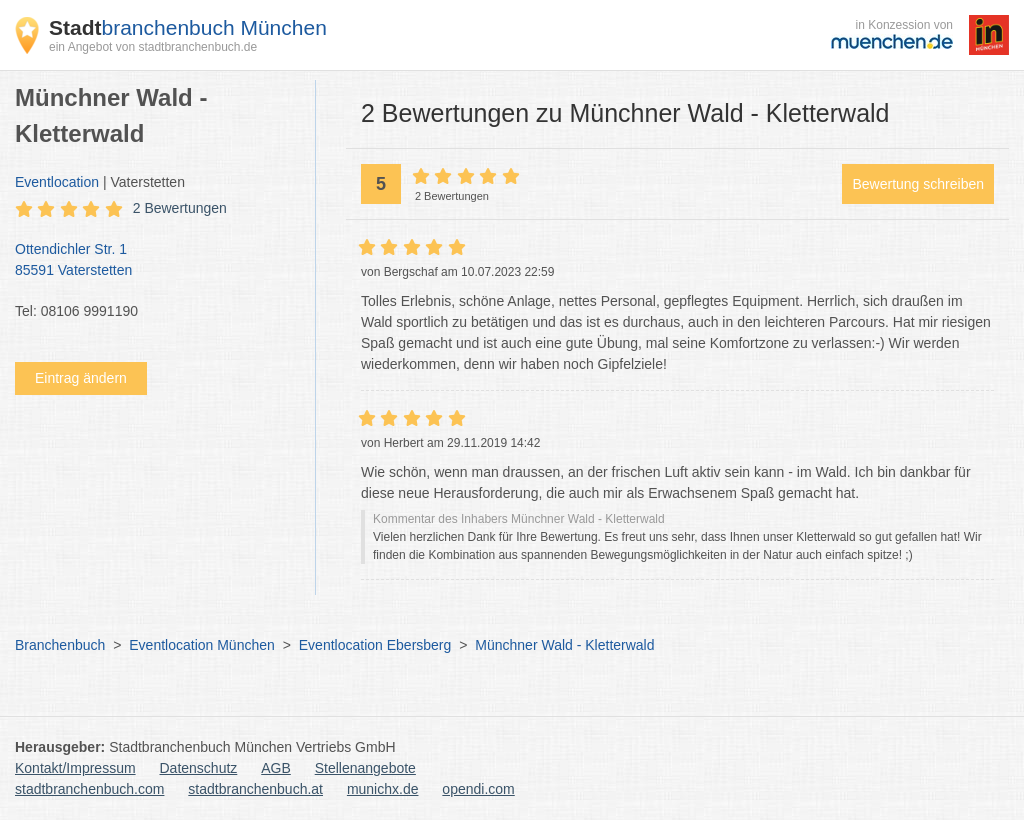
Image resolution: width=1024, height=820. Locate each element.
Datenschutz (199, 768)
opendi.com (478, 789)
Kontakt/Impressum (75, 768)
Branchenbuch (60, 645)
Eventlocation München (202, 645)
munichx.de (383, 789)
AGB (276, 768)
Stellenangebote (365, 768)
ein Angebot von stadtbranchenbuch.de (153, 47)
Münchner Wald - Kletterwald (564, 645)
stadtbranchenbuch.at (255, 789)
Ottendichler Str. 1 (155, 261)
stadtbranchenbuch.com (89, 789)
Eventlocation (57, 182)
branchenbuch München (188, 27)
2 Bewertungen (180, 208)
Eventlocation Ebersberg (375, 645)
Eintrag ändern (81, 378)
